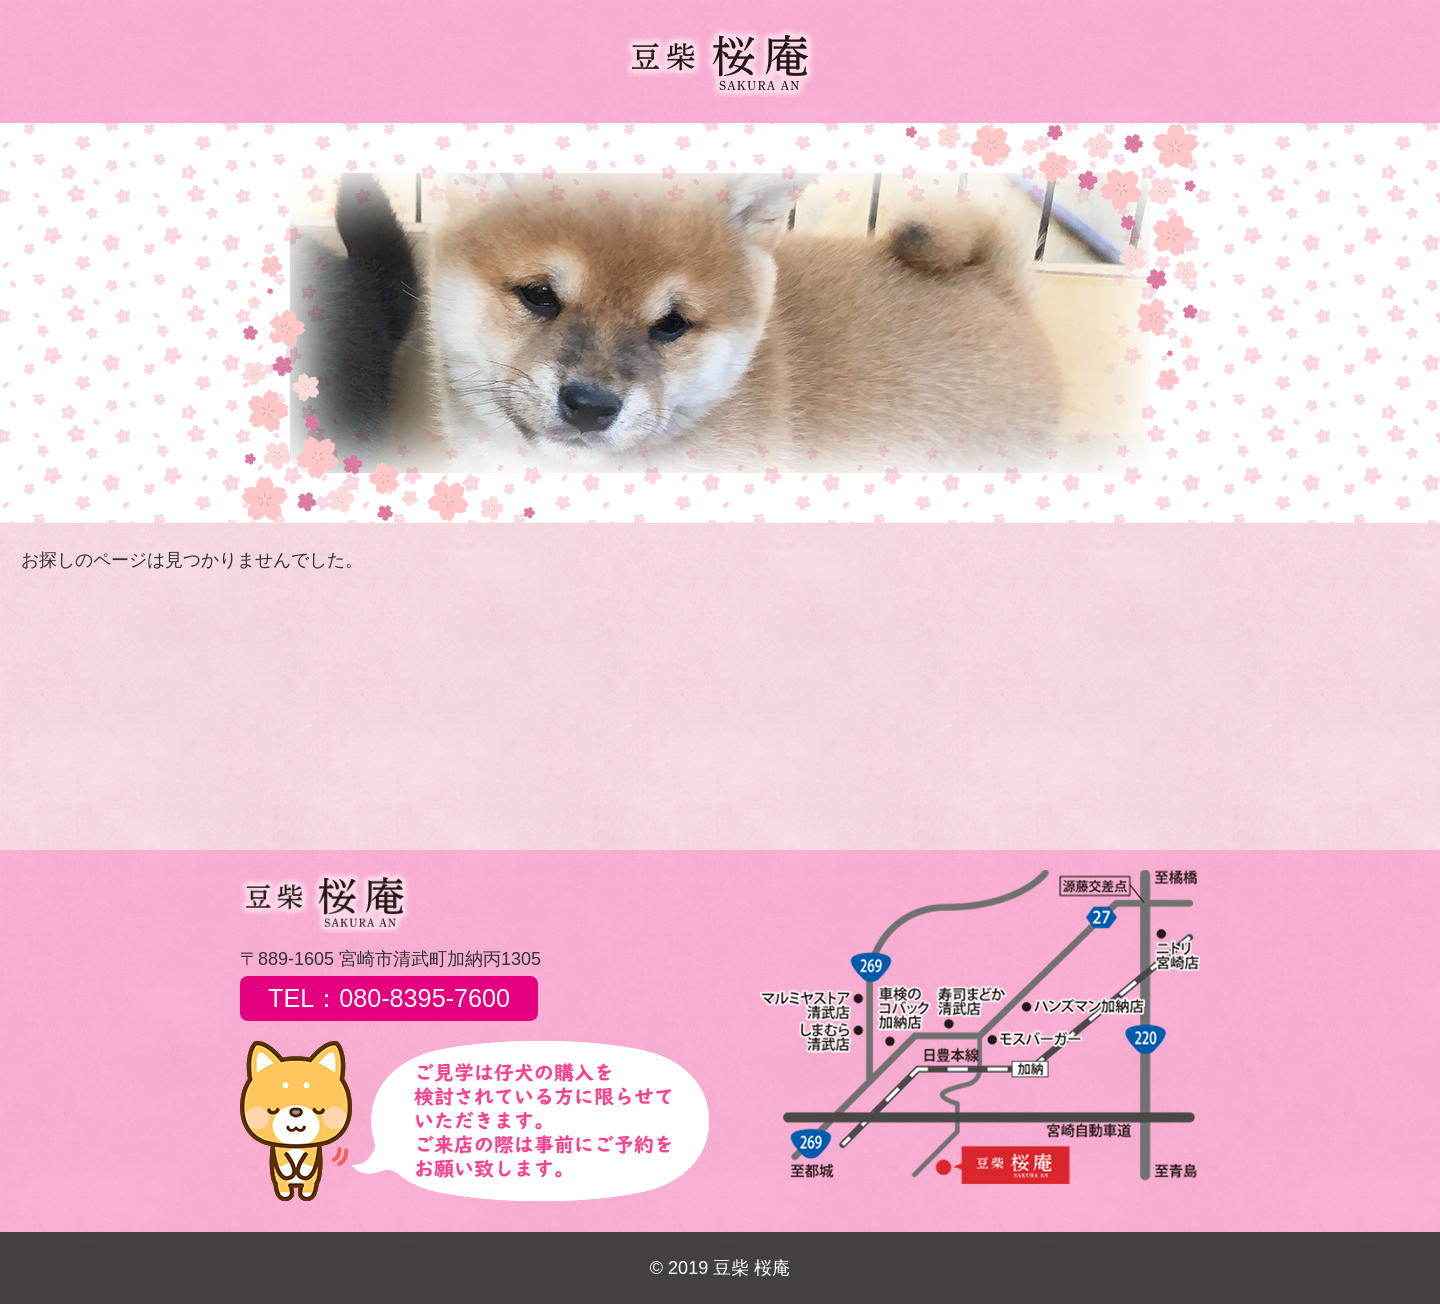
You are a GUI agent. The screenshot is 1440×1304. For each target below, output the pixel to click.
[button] (271, 323)
